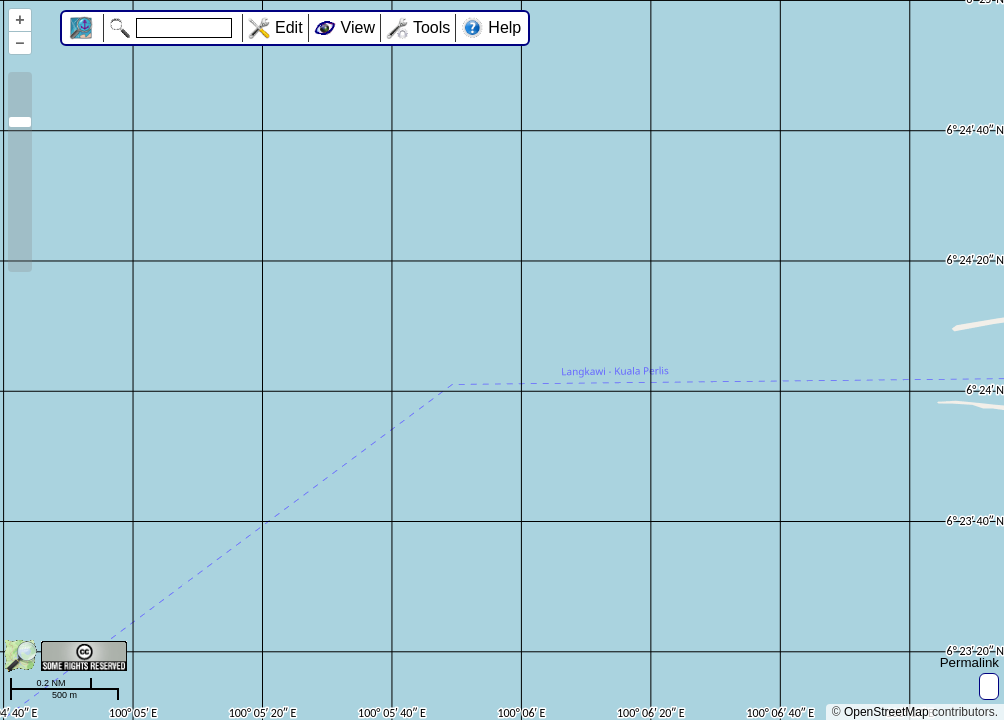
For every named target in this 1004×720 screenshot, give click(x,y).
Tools (431, 27)
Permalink (969, 662)
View (358, 27)
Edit (289, 27)
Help (504, 27)
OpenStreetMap (886, 712)
